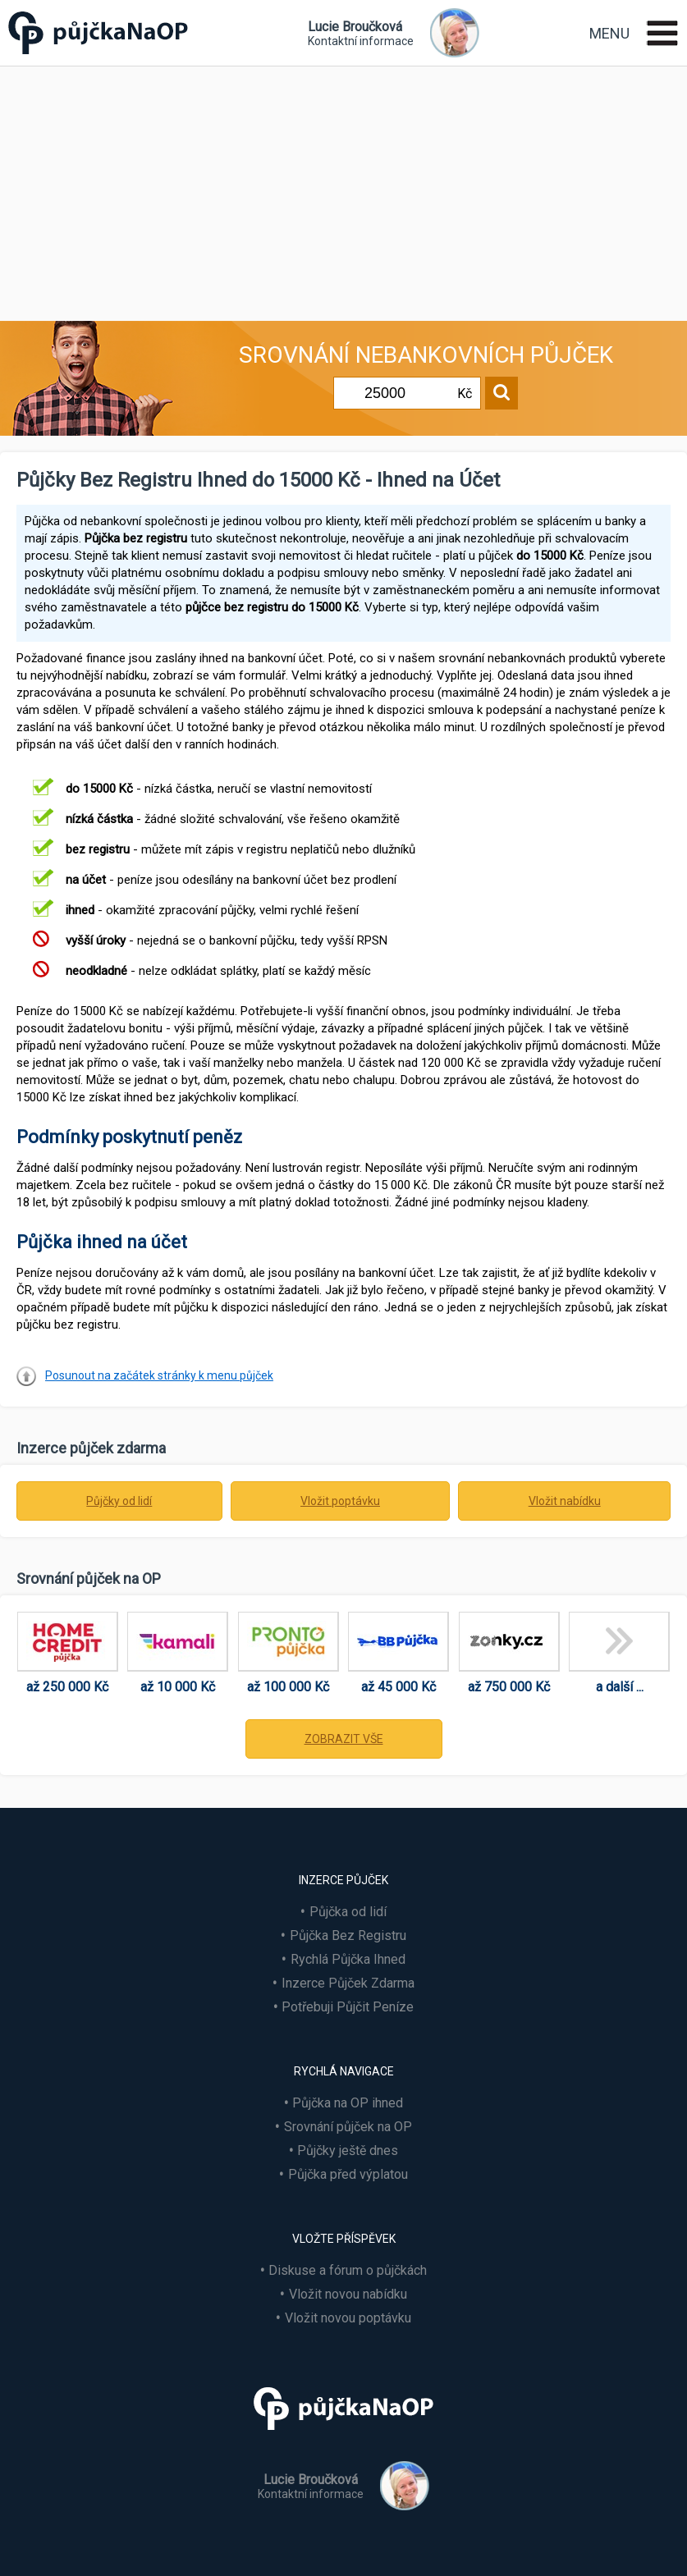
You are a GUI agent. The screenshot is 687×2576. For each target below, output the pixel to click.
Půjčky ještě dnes (347, 2150)
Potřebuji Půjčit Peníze (348, 2007)
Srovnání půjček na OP (348, 2126)
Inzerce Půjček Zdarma (348, 1983)
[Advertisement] (343, 189)
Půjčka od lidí (348, 1911)
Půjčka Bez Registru (348, 1935)
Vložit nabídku (565, 1501)
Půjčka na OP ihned (347, 2103)
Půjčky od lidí (119, 1501)
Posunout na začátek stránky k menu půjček (159, 1375)
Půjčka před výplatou (348, 2174)
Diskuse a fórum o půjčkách (347, 2270)
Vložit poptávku (340, 1501)
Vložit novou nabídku (348, 2294)
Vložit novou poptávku (348, 2318)
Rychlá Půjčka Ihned (348, 1959)
